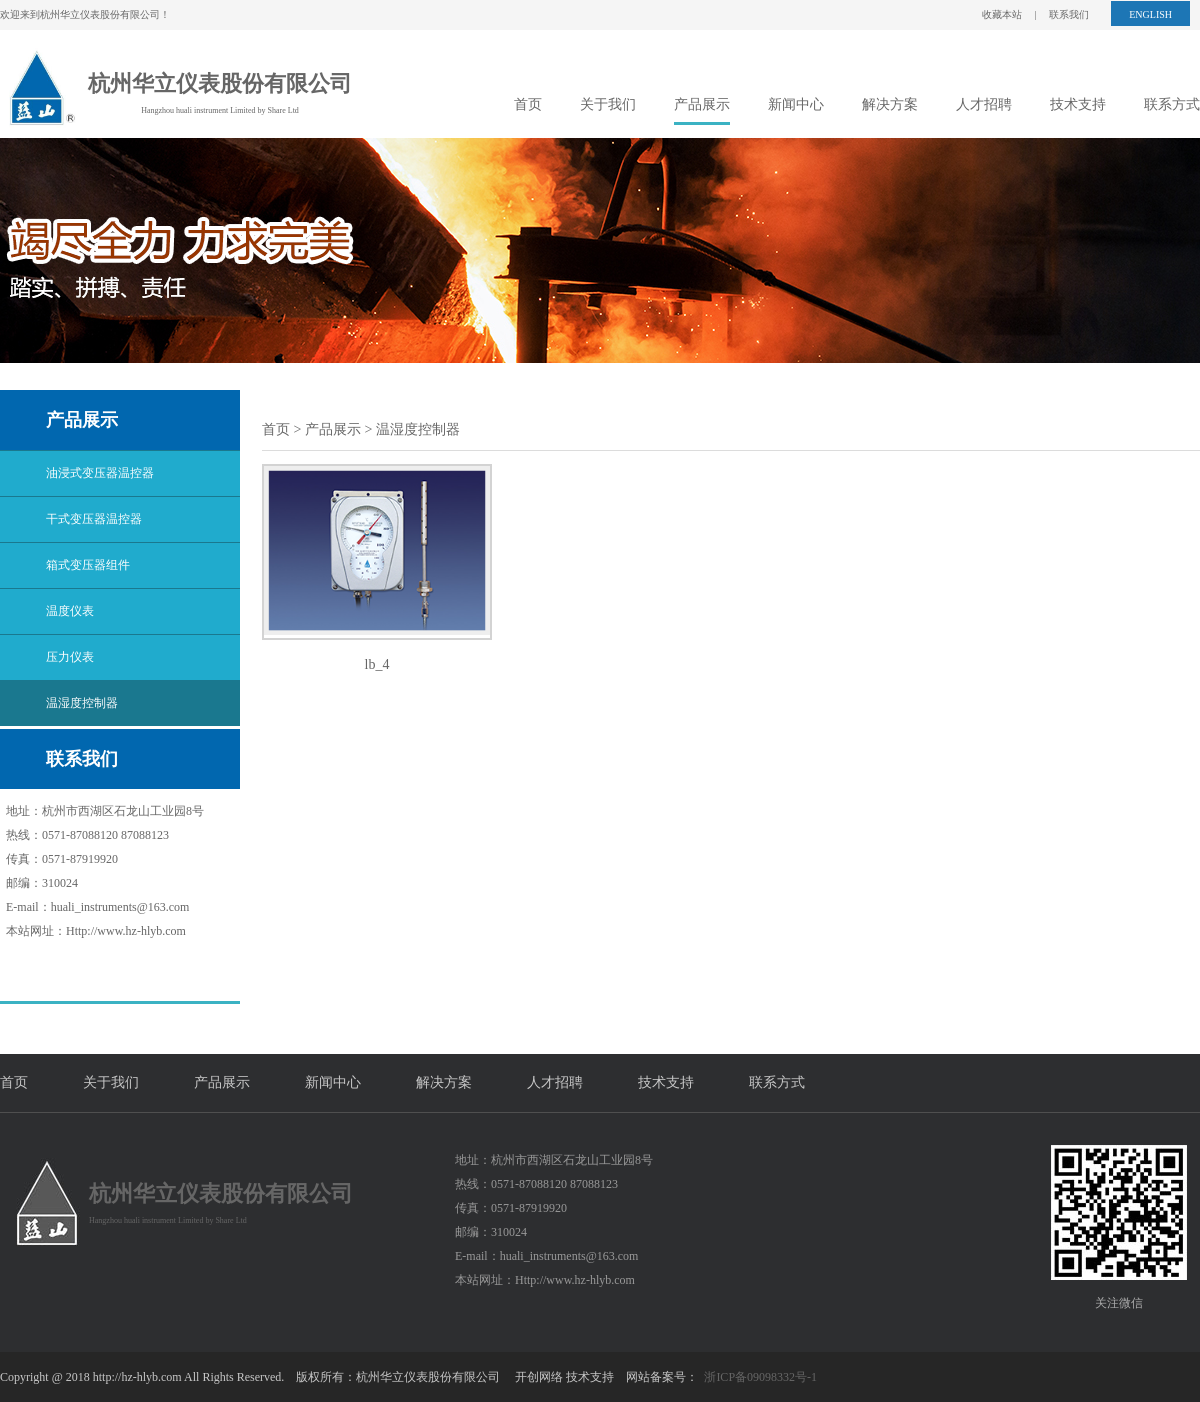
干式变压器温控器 (94, 519)
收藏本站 (1002, 14)
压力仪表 (70, 657)
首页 (528, 104)
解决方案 (890, 104)
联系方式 (1172, 104)
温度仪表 (70, 611)
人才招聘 (984, 104)
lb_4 (377, 664)
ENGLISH (1150, 14)
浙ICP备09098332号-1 (760, 1377)
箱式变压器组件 (88, 565)
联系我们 (1069, 14)
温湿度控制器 (82, 703)
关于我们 (608, 104)
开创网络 (539, 1377)
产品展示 (702, 104)
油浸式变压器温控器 (100, 473)
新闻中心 (796, 104)
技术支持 (1078, 104)
